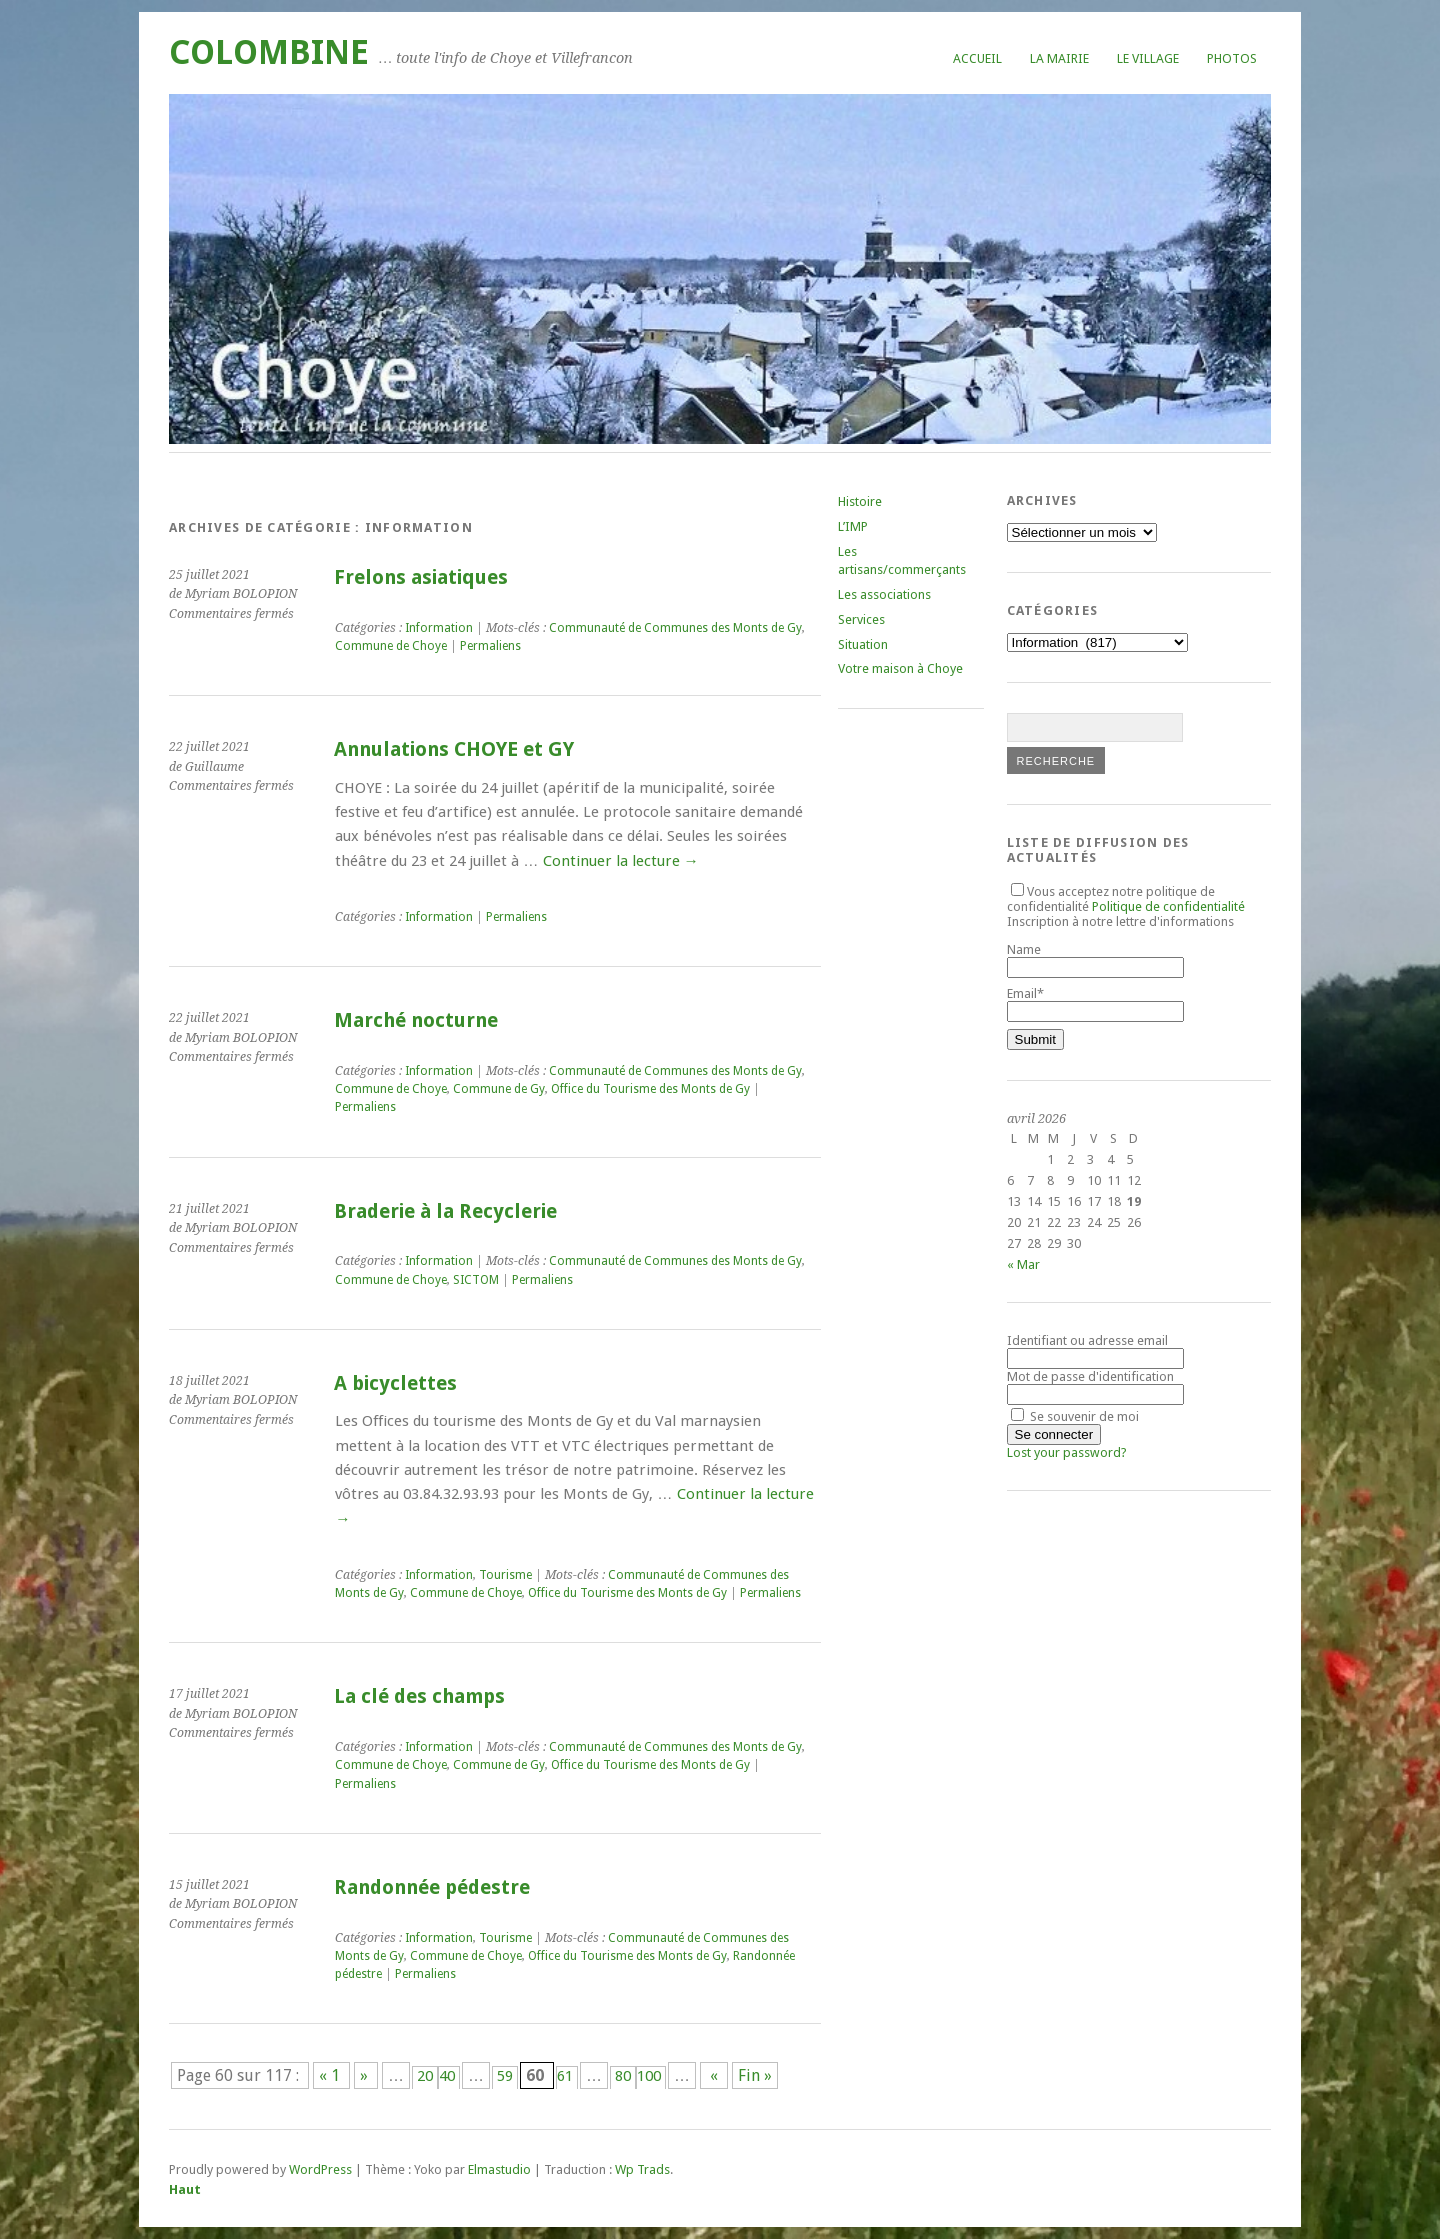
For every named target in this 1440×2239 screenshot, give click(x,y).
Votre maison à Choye (900, 668)
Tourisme (505, 1575)
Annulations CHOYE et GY (454, 749)
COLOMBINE (269, 52)
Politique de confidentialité (1168, 906)
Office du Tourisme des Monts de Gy (650, 1089)
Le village (1148, 58)
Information (439, 628)
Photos (1232, 58)
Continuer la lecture (621, 861)
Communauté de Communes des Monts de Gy (675, 628)
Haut (185, 2189)
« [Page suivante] (714, 2075)
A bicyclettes (395, 1383)
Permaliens (490, 646)
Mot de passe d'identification (1090, 1376)
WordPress (320, 2169)
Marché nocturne (416, 1020)
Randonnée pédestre (432, 1887)
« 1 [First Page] (331, 2075)
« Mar (1023, 1264)
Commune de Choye (391, 646)
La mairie (1059, 58)
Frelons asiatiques (421, 577)
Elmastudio (499, 2169)
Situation (863, 644)
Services (861, 619)
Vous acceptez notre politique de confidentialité (1126, 899)
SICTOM (476, 1280)
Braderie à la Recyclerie (445, 1211)
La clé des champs (419, 1696)
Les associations (884, 594)
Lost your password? (1067, 1452)
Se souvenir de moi (1075, 1416)
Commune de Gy (499, 1089)
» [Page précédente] (366, 2075)
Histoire (860, 501)
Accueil (977, 58)
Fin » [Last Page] (755, 2075)
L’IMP (853, 526)
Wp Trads (642, 2169)
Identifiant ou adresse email (1087, 1340)
